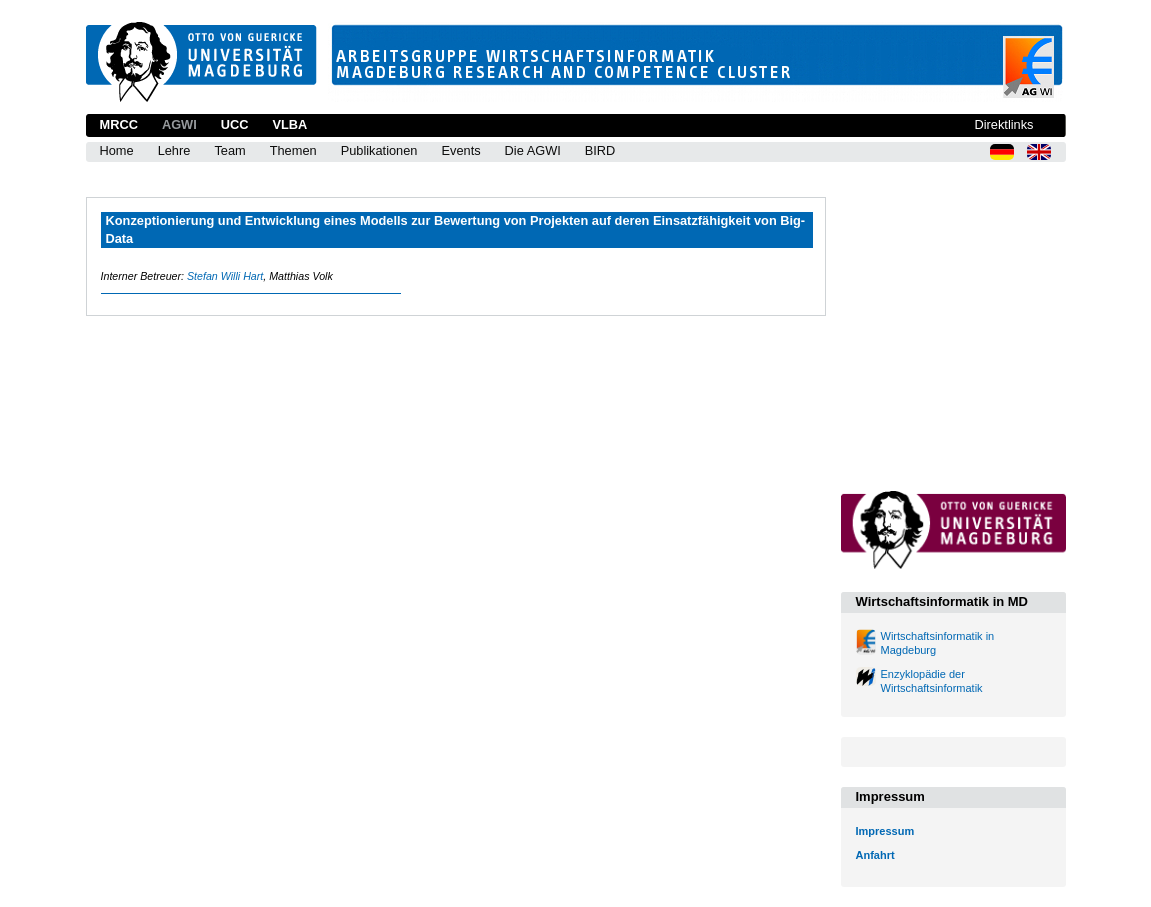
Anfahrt (875, 855)
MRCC (119, 124)
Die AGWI (533, 150)
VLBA (289, 124)
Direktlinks (1003, 124)
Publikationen (379, 150)
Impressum (885, 831)
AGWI (179, 124)
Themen (293, 150)
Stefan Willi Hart (225, 276)
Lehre (174, 150)
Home (117, 150)
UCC (235, 124)
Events (460, 150)
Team (229, 150)
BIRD (600, 150)
